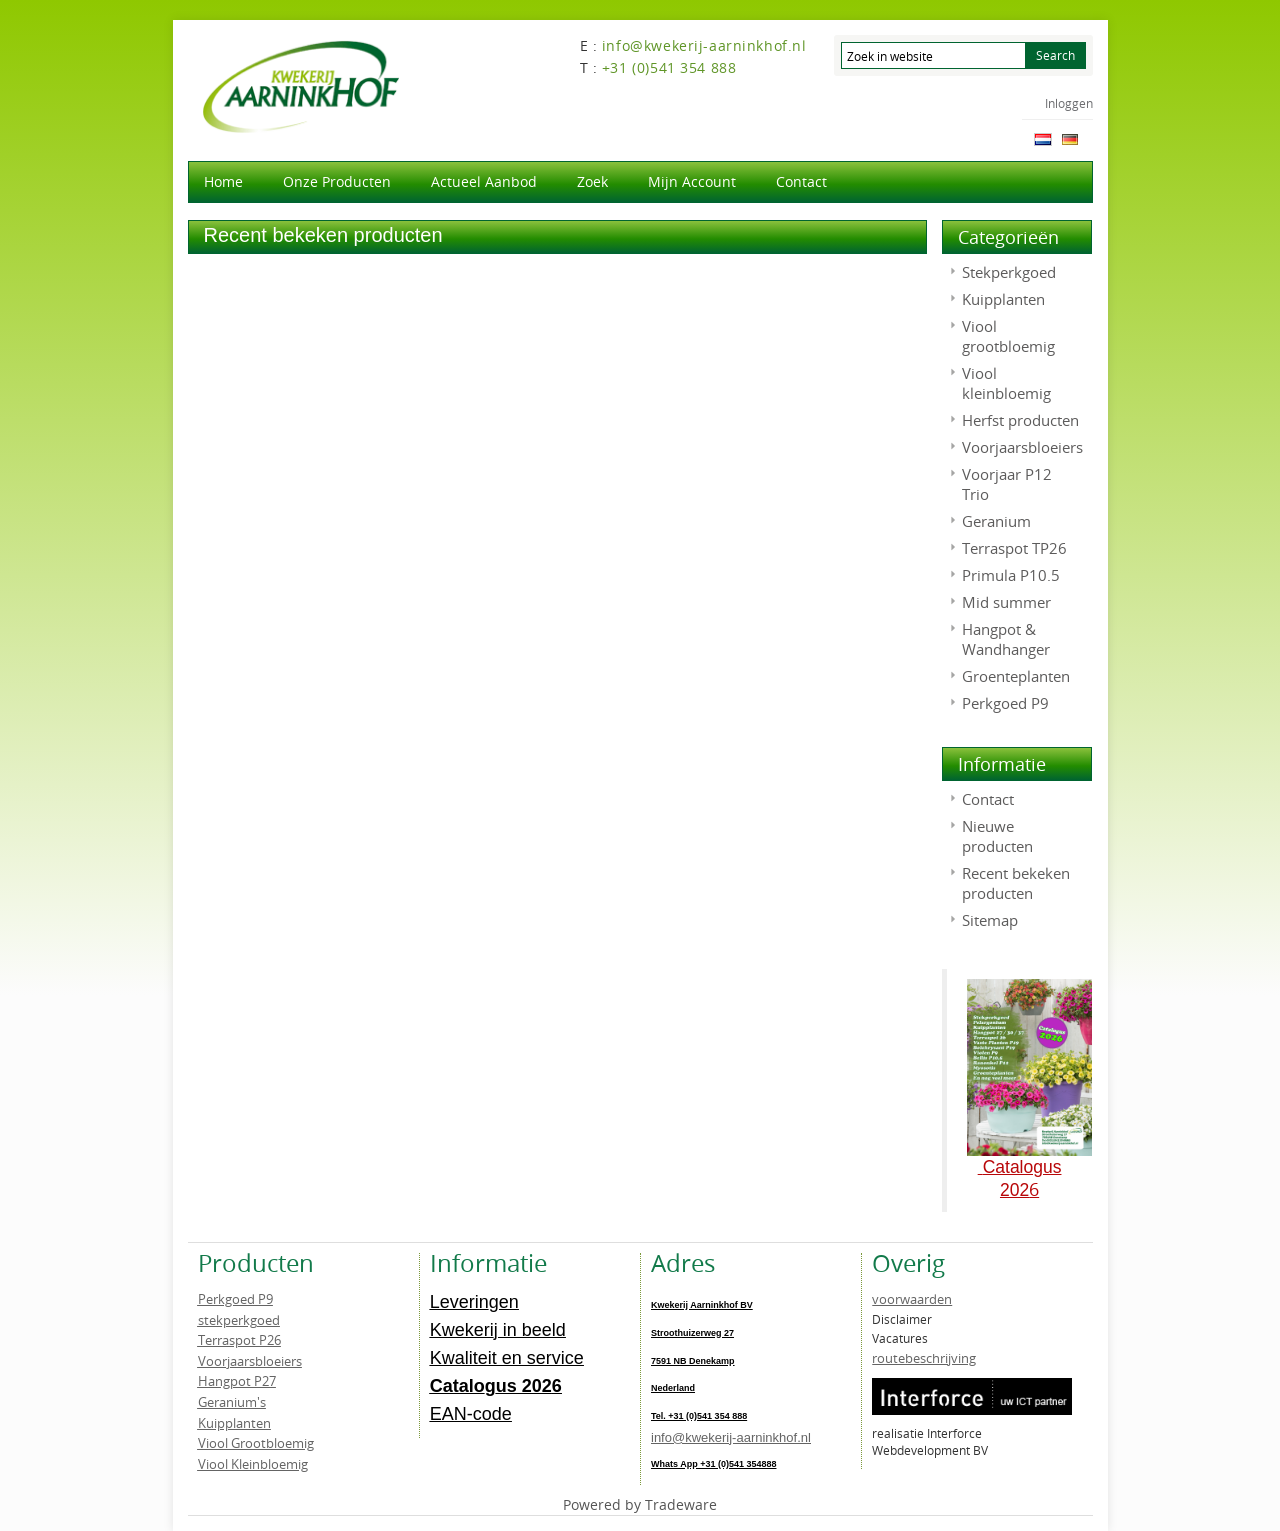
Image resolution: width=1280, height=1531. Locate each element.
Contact (801, 181)
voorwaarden (912, 1299)
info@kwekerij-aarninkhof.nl (731, 1437)
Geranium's (232, 1402)
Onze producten (337, 181)
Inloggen (1069, 103)
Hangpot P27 (237, 1381)
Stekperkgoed (1009, 272)
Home (223, 181)
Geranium (996, 521)
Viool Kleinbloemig (253, 1464)
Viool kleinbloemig (1006, 383)
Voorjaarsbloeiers (1022, 447)
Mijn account (692, 181)
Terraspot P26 (239, 1340)
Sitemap (990, 920)
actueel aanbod (484, 181)
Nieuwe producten (997, 836)
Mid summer (1006, 602)
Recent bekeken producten (1016, 883)
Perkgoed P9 (1005, 703)
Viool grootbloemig (1008, 336)
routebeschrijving (924, 1358)
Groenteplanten (1016, 676)
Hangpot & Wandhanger (1006, 639)
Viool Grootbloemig (256, 1443)
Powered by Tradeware (640, 1504)
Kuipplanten (1003, 299)
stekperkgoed (239, 1320)
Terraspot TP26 (1014, 548)
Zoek (592, 181)
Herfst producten (1020, 420)
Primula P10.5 (1011, 575)
